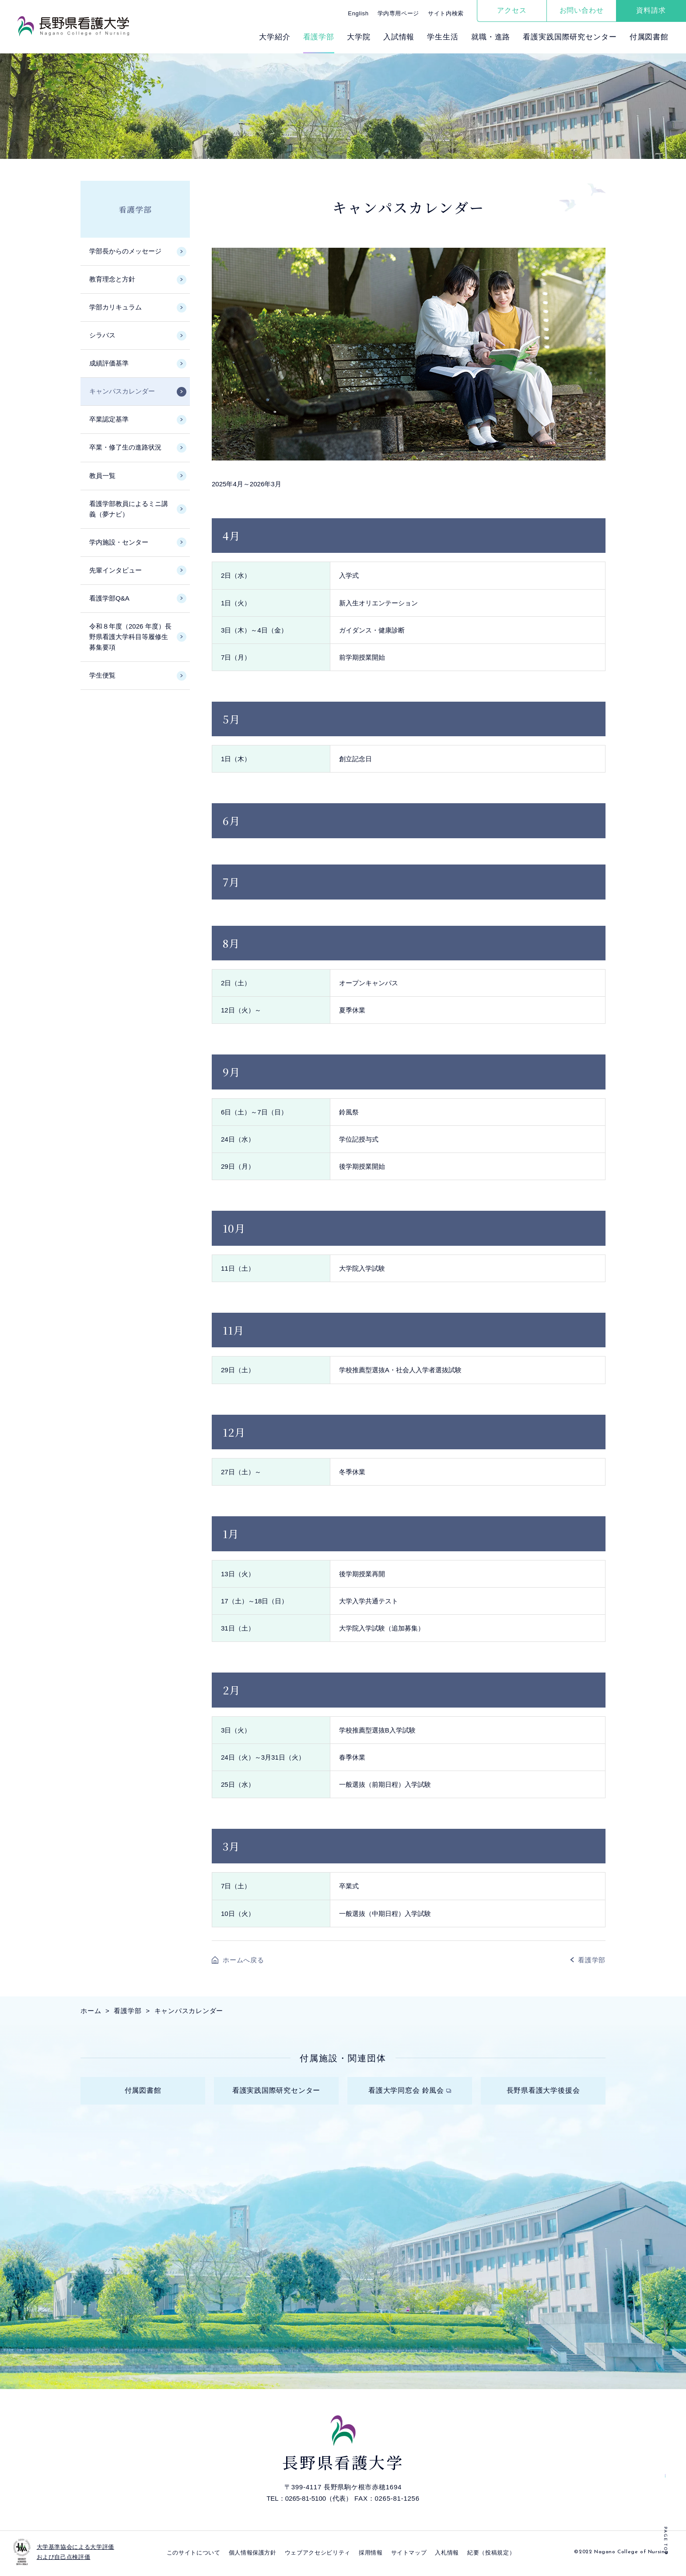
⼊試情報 (398, 37)
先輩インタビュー (115, 570)
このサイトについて (193, 2555)
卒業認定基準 (109, 419)
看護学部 (318, 37)
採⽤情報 (371, 2555)
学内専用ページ (399, 13)
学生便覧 (102, 675)
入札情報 (447, 2555)
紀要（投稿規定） (491, 2555)
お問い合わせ (582, 10)
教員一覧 (102, 475)
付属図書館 (649, 37)
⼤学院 (359, 37)
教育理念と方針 (112, 279)
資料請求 (650, 10)
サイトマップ (409, 2555)
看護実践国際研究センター (569, 37)
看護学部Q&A (109, 598)
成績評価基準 (109, 363)
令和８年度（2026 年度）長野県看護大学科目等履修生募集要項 (130, 636)
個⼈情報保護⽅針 (252, 2555)
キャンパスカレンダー (122, 391)
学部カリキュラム (115, 307)
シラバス (102, 335)
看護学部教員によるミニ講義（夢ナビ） (128, 509)
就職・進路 (490, 37)
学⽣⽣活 (442, 37)
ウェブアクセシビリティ (317, 2555)
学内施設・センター (118, 542)
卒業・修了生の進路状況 (125, 447)
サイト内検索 (446, 13)
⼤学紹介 (274, 37)
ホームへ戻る (243, 1960)
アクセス (511, 10)
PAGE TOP (665, 2541)
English (358, 13)
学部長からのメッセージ (125, 251)
